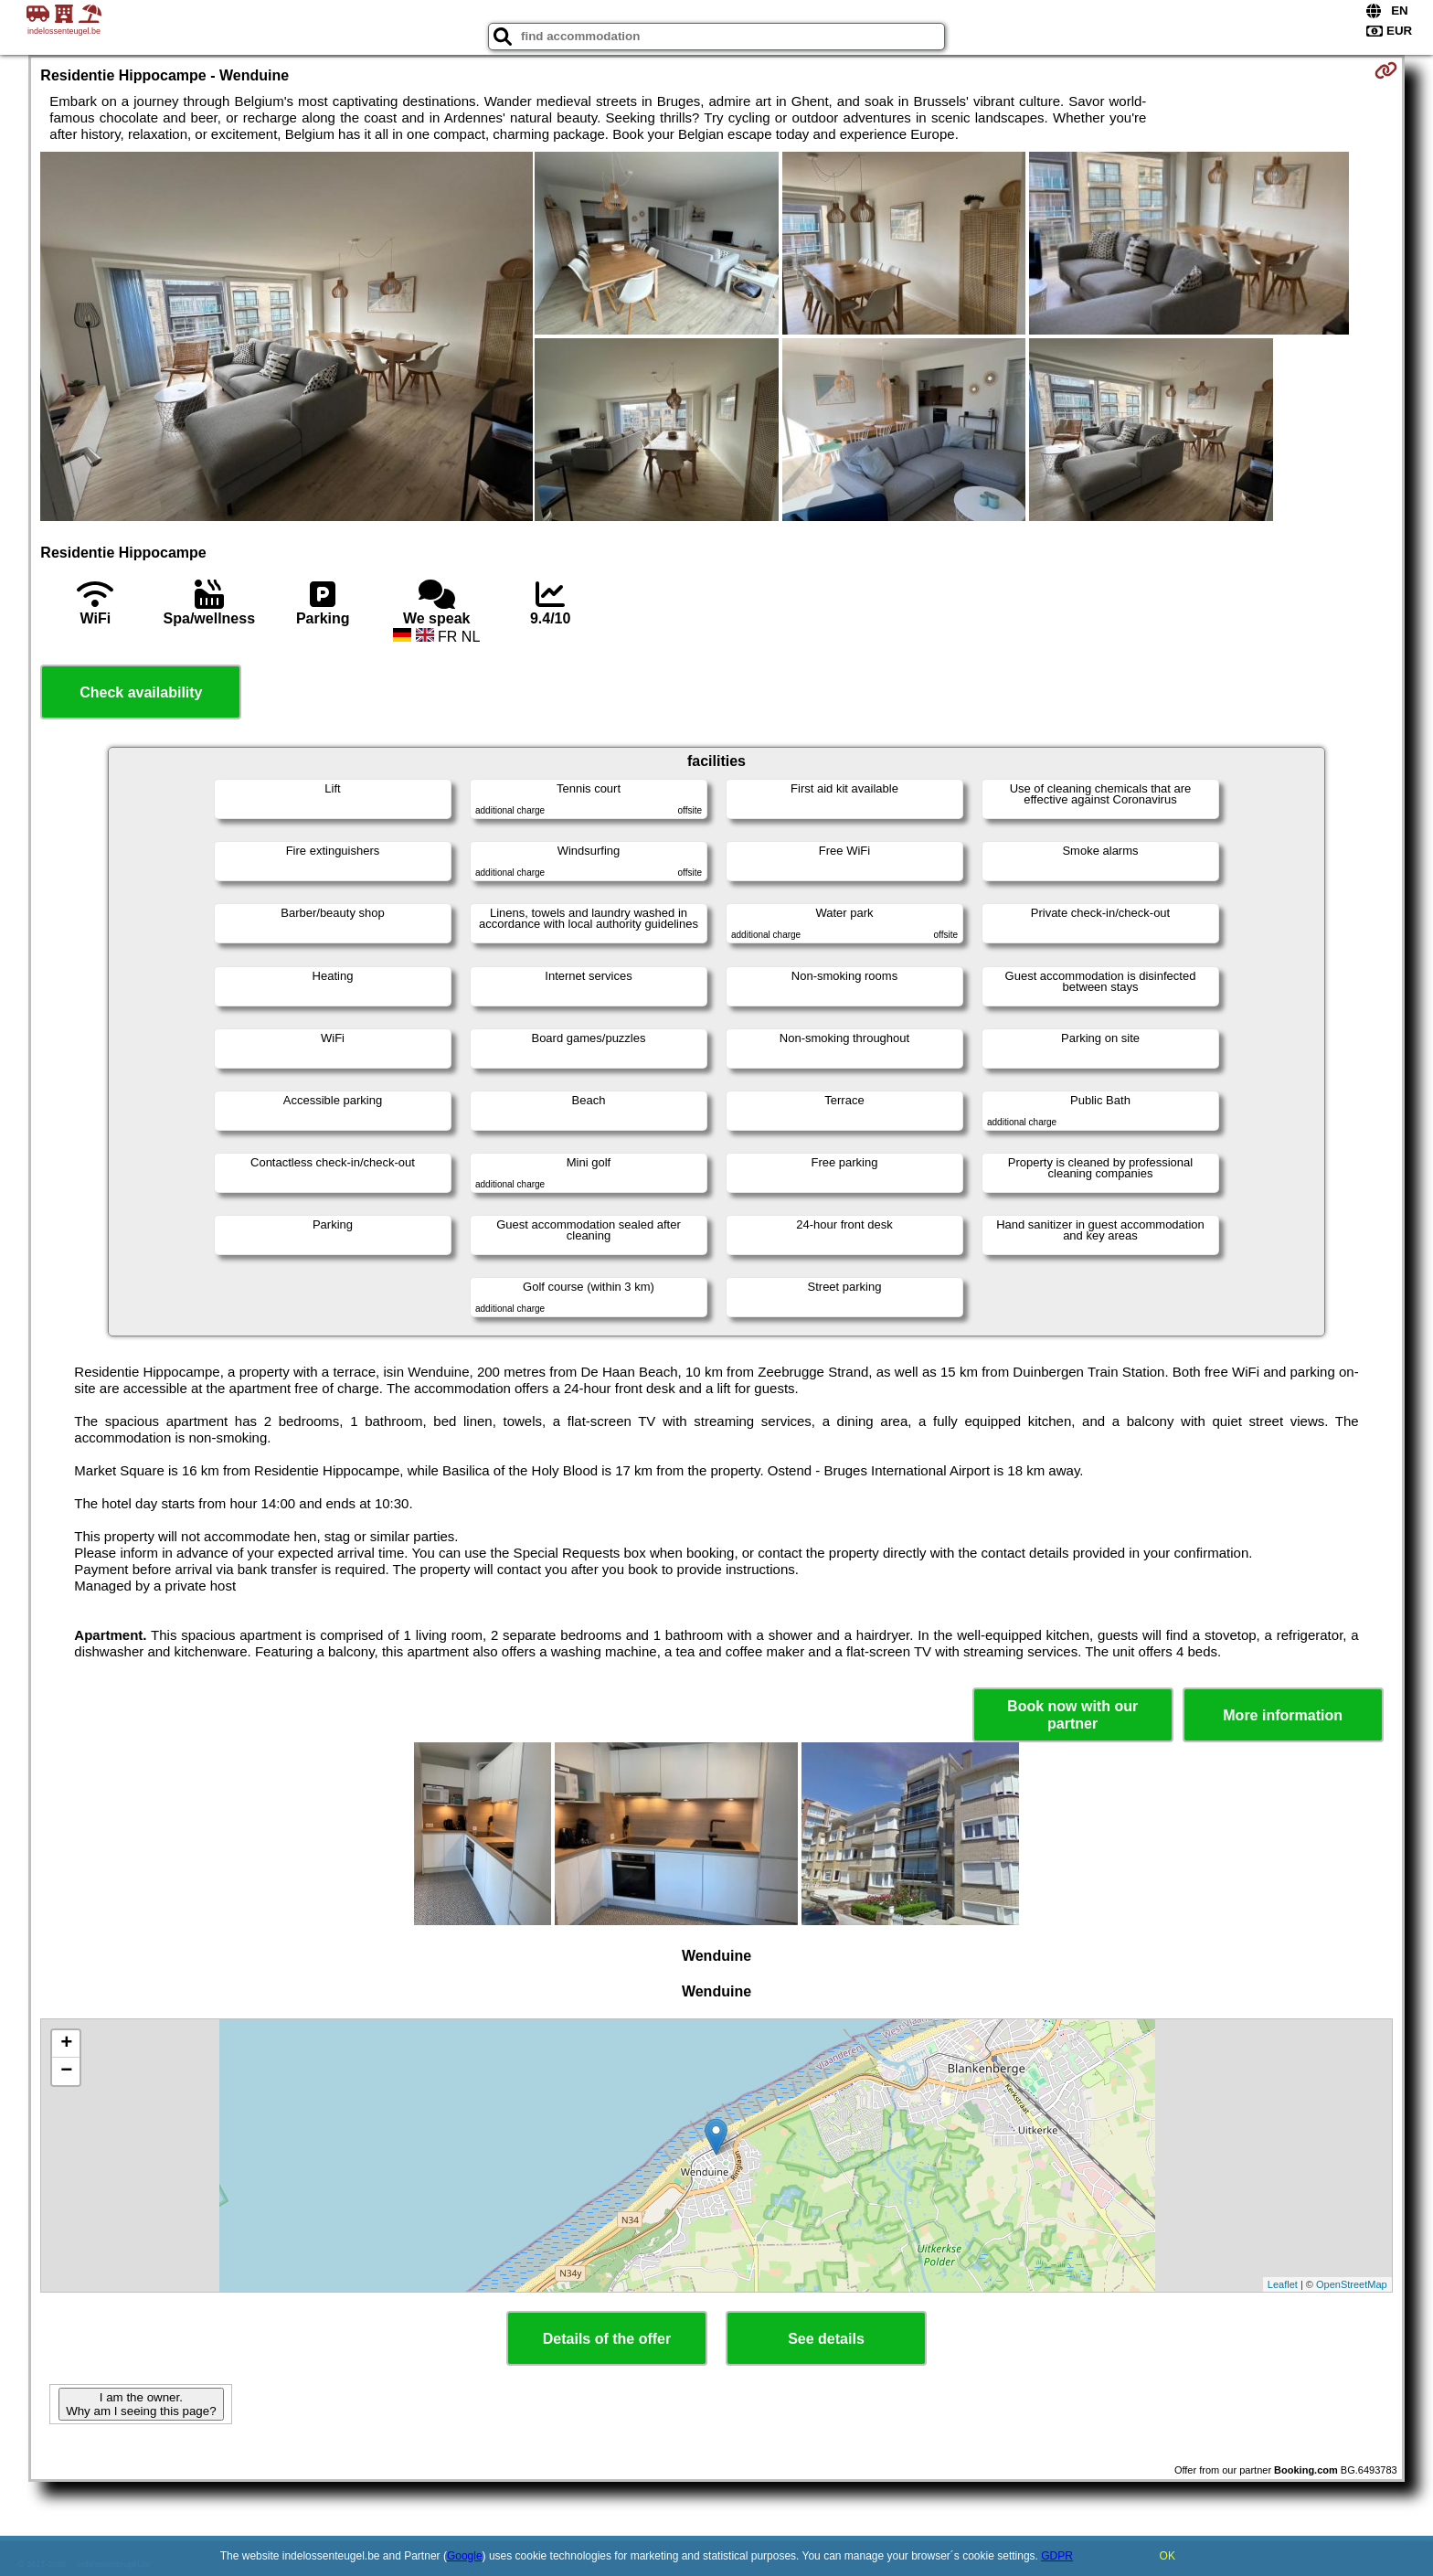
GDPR (1057, 2555)
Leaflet (1283, 2284)
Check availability (141, 692)
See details (826, 2339)
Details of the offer (607, 2339)
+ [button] (66, 2044)
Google (465, 2555)
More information (1283, 1715)
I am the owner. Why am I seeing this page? (141, 2404)
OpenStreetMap (1351, 2284)
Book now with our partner (1072, 1714)
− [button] (66, 2071)
